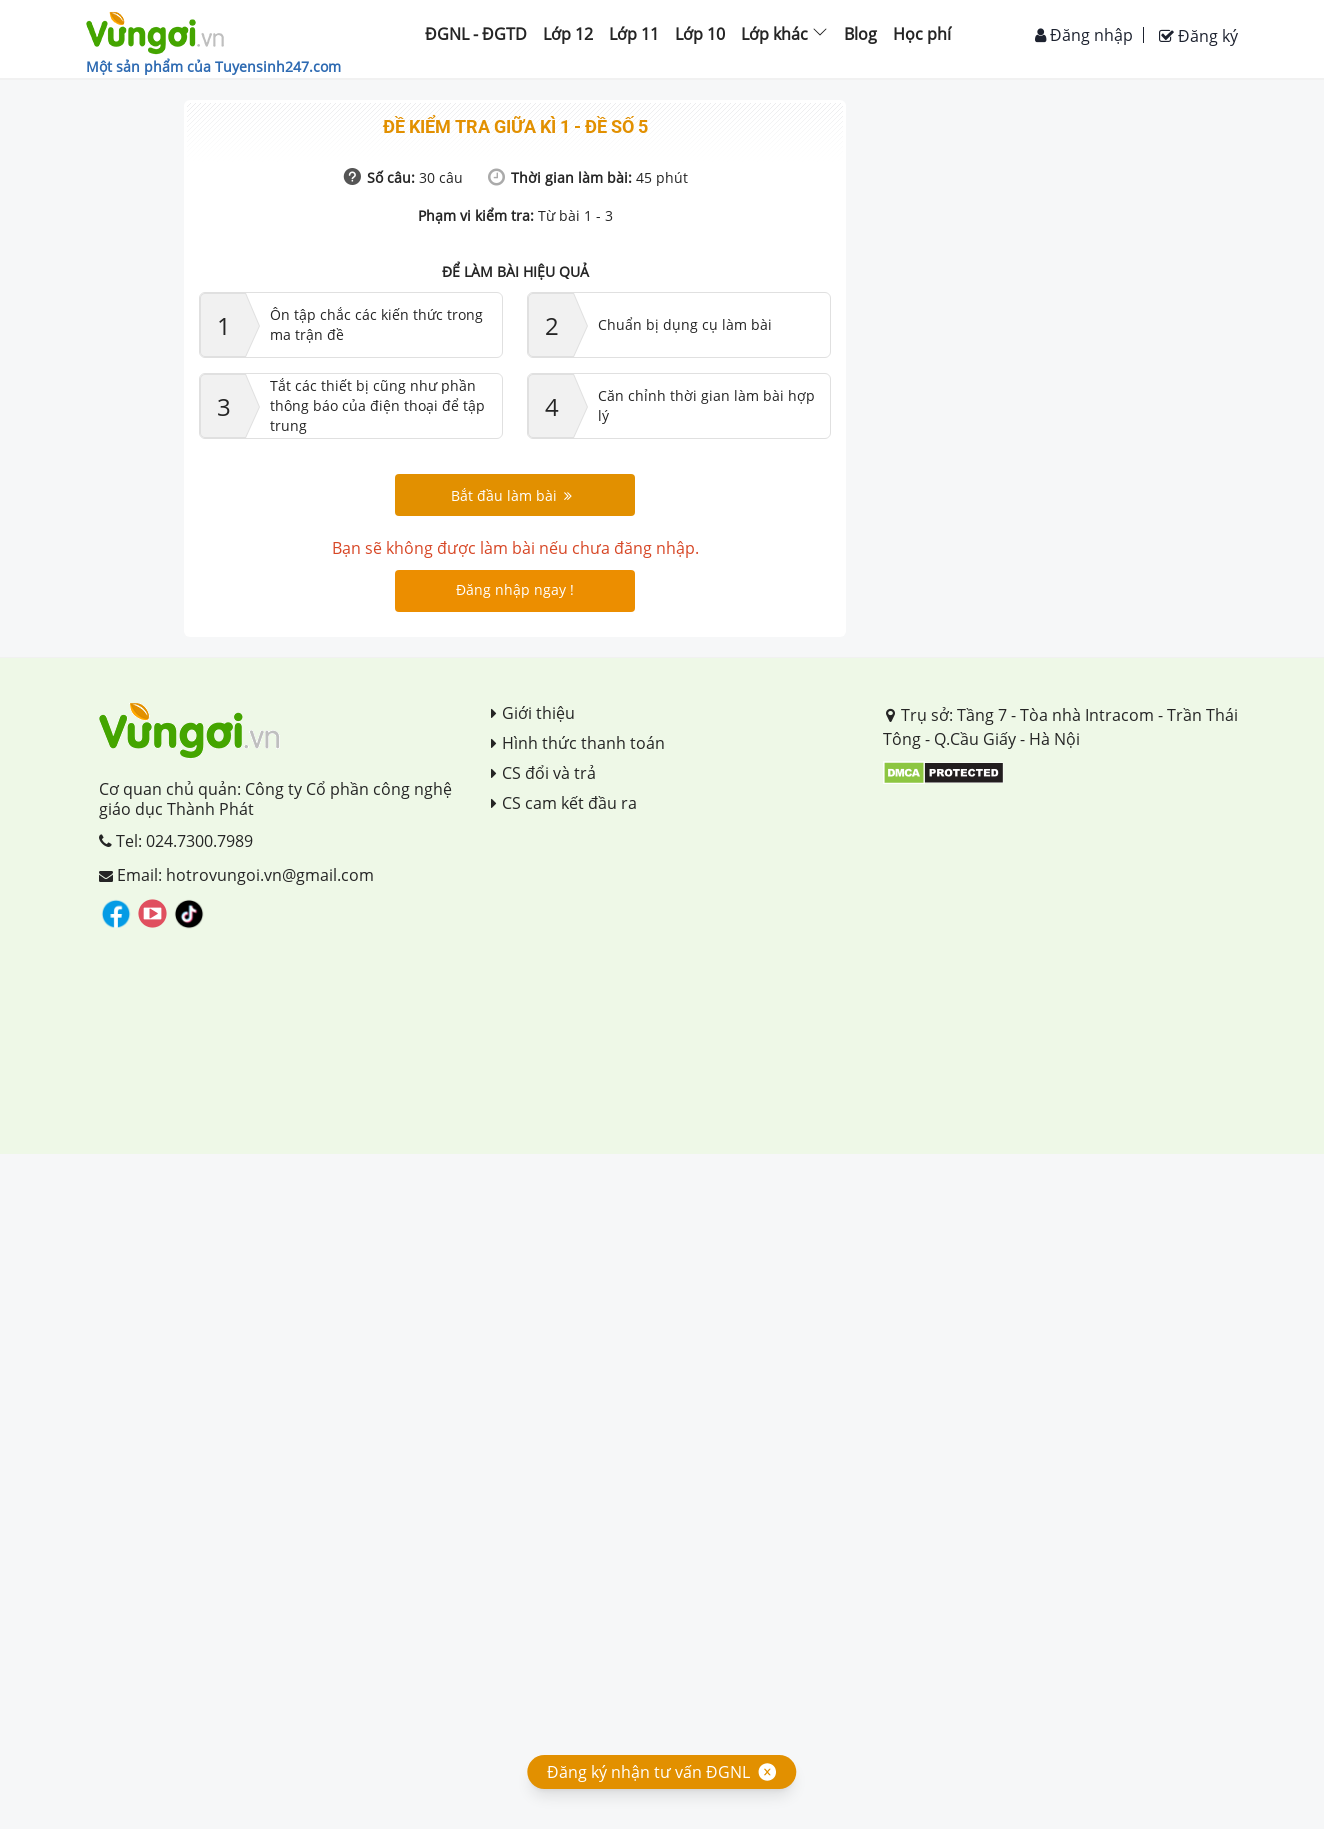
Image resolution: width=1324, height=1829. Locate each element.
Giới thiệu (533, 713)
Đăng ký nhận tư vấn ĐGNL (648, 1772)
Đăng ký (1198, 36)
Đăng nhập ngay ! (515, 589)
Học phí (922, 34)
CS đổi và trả (543, 773)
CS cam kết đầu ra (564, 803)
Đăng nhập (1084, 35)
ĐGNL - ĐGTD (476, 34)
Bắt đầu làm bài (511, 495)
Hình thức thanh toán (578, 743)
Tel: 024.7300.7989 (176, 841)
